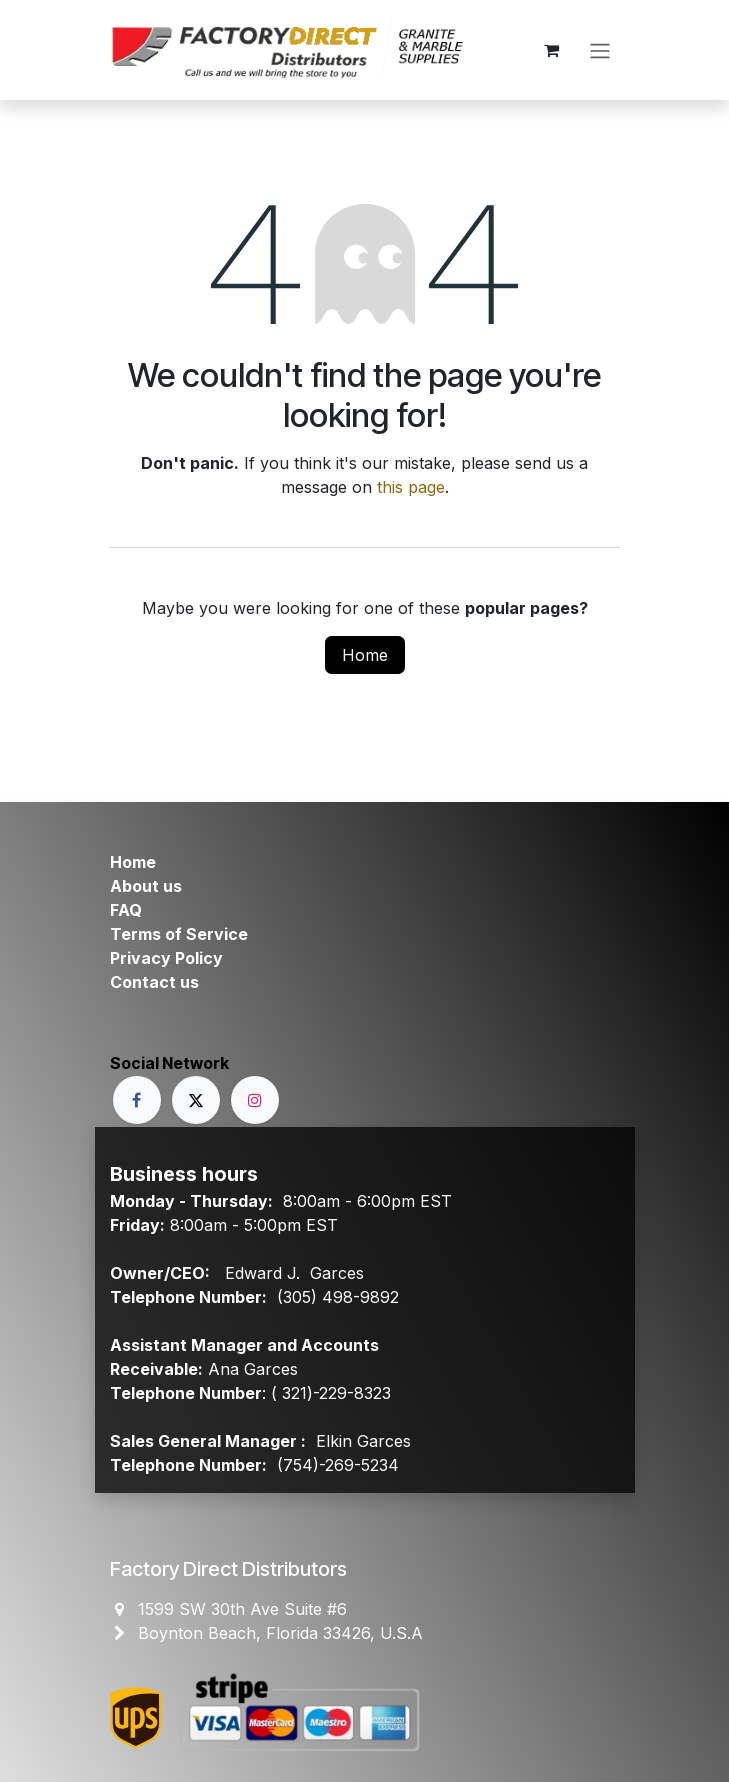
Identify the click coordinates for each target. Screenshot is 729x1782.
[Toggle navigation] (600, 50)
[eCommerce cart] (552, 50)
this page (411, 487)
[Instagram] (255, 1100)
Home (365, 655)
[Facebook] (137, 1100)
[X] (196, 1100)
